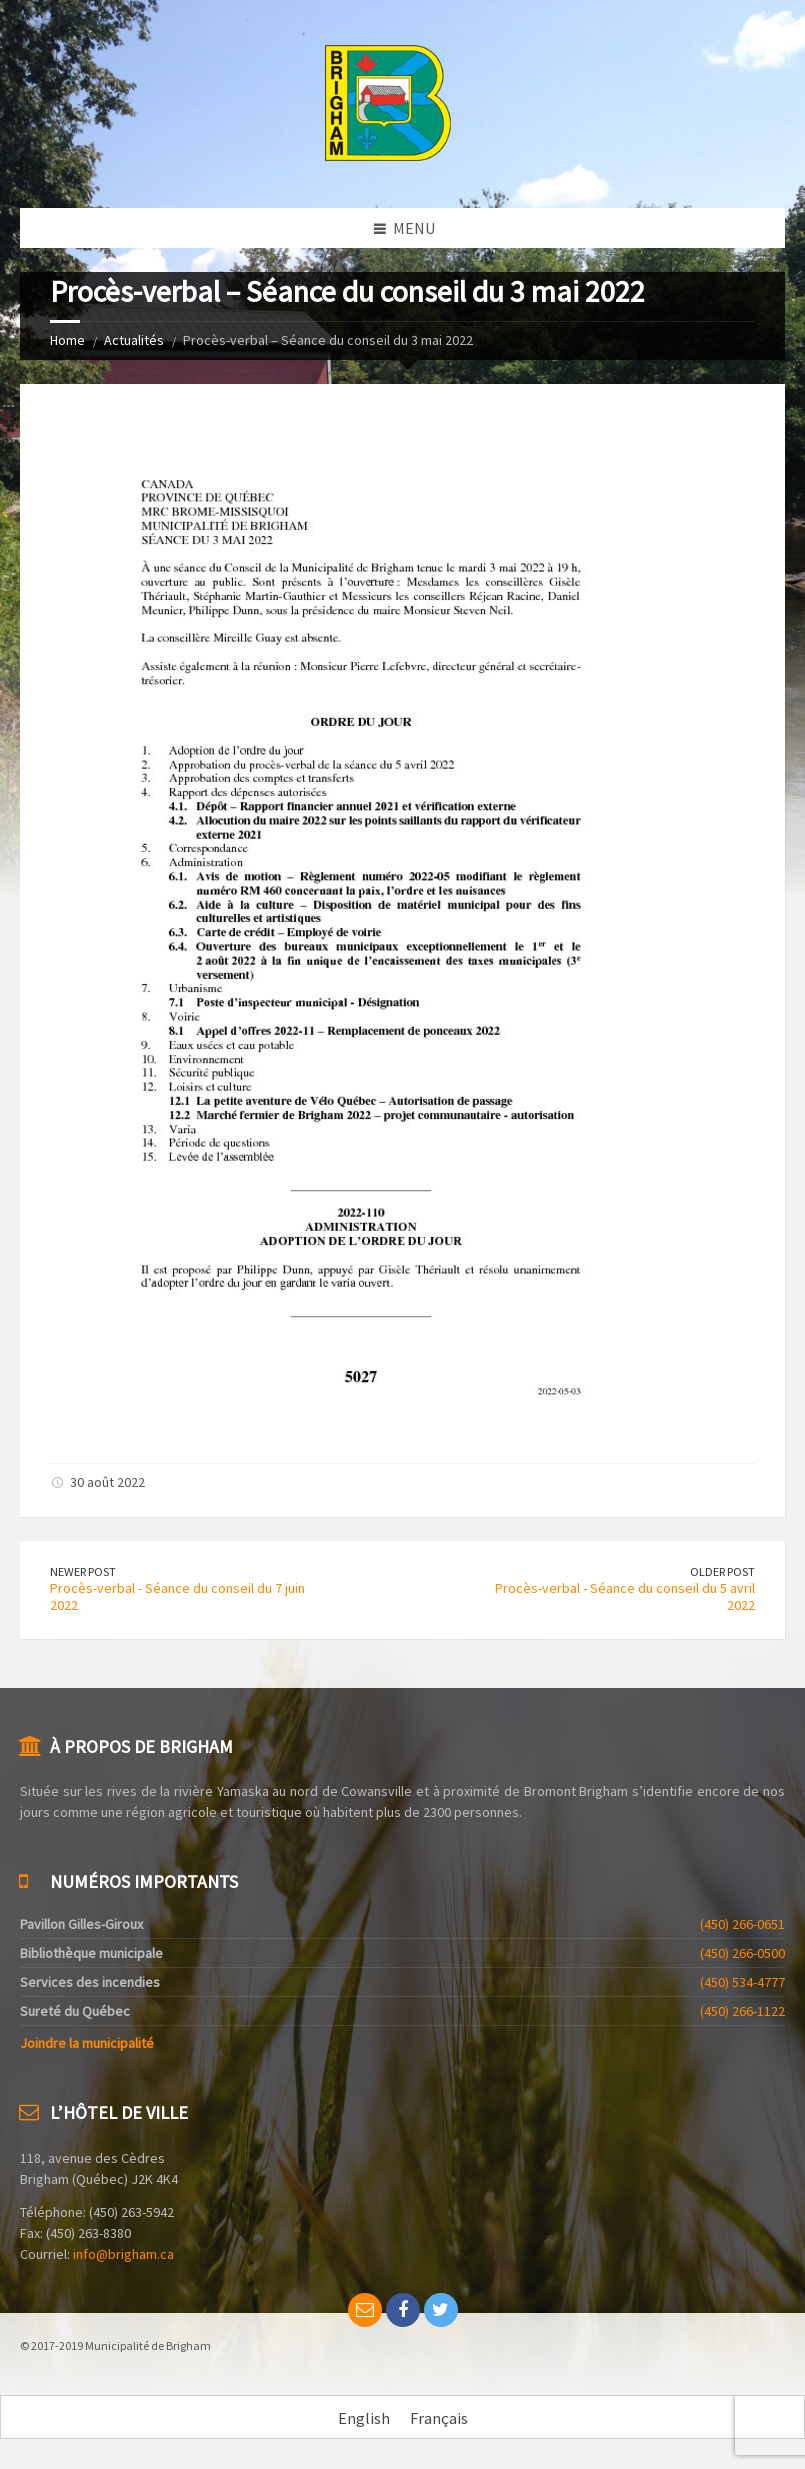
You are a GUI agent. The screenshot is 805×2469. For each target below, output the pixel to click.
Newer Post (83, 1571)
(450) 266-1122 (742, 2011)
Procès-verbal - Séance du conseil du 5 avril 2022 (625, 1596)
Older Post (722, 1571)
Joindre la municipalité (87, 2043)
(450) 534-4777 (742, 1982)
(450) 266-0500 (742, 1953)
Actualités (134, 340)
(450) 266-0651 (742, 1924)
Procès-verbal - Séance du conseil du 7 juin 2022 (177, 1596)
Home (67, 340)
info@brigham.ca (123, 2254)
